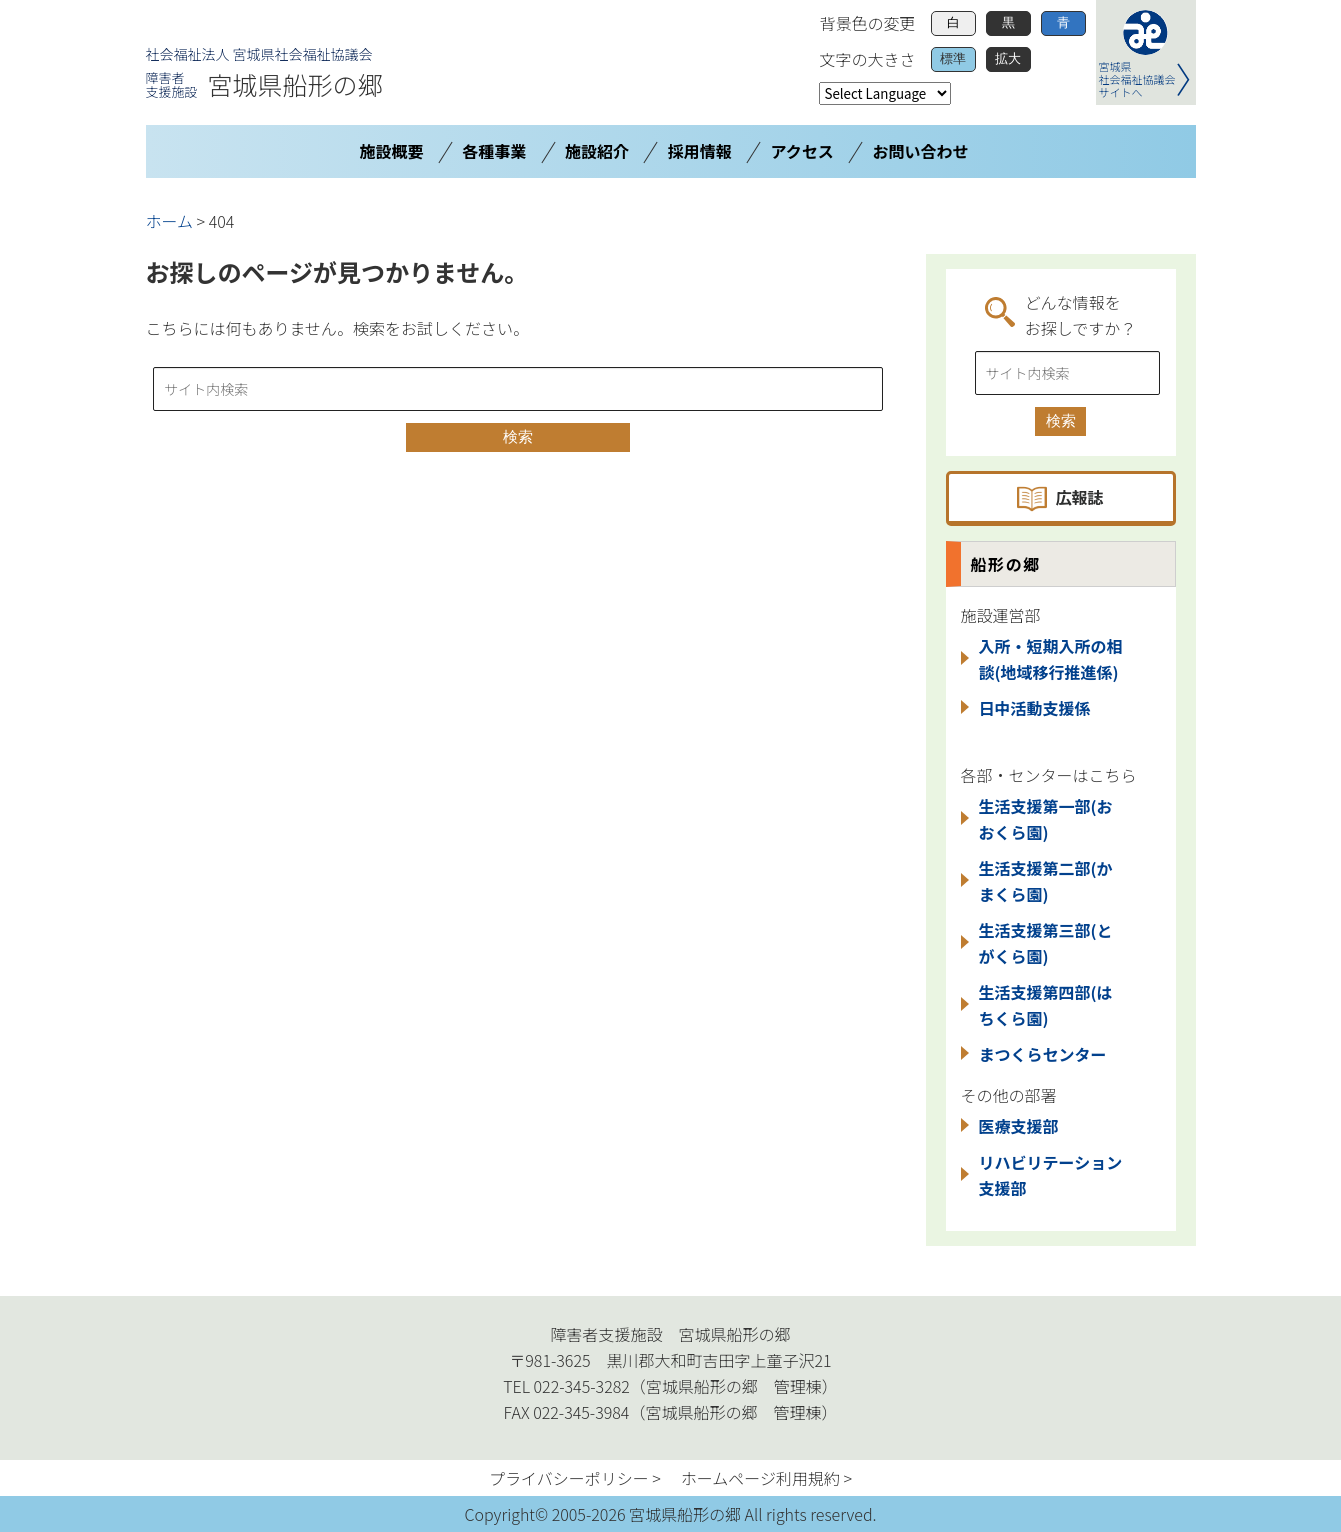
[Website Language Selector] (885, 93)
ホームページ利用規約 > (766, 1478)
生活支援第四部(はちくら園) (1046, 1005)
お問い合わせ (921, 151)
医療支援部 (1019, 1126)
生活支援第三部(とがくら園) (1046, 943)
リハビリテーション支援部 (1051, 1175)
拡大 (1008, 58)
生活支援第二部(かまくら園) (1046, 881)
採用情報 (700, 151)
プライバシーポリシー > (575, 1478)
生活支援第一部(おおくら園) (1046, 819)
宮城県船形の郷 (264, 84)
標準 (953, 58)
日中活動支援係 (1035, 708)
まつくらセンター (1043, 1054)
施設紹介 (597, 151)
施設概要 (391, 151)
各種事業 (494, 151)
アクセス (802, 151)
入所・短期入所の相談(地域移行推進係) (1051, 659)
